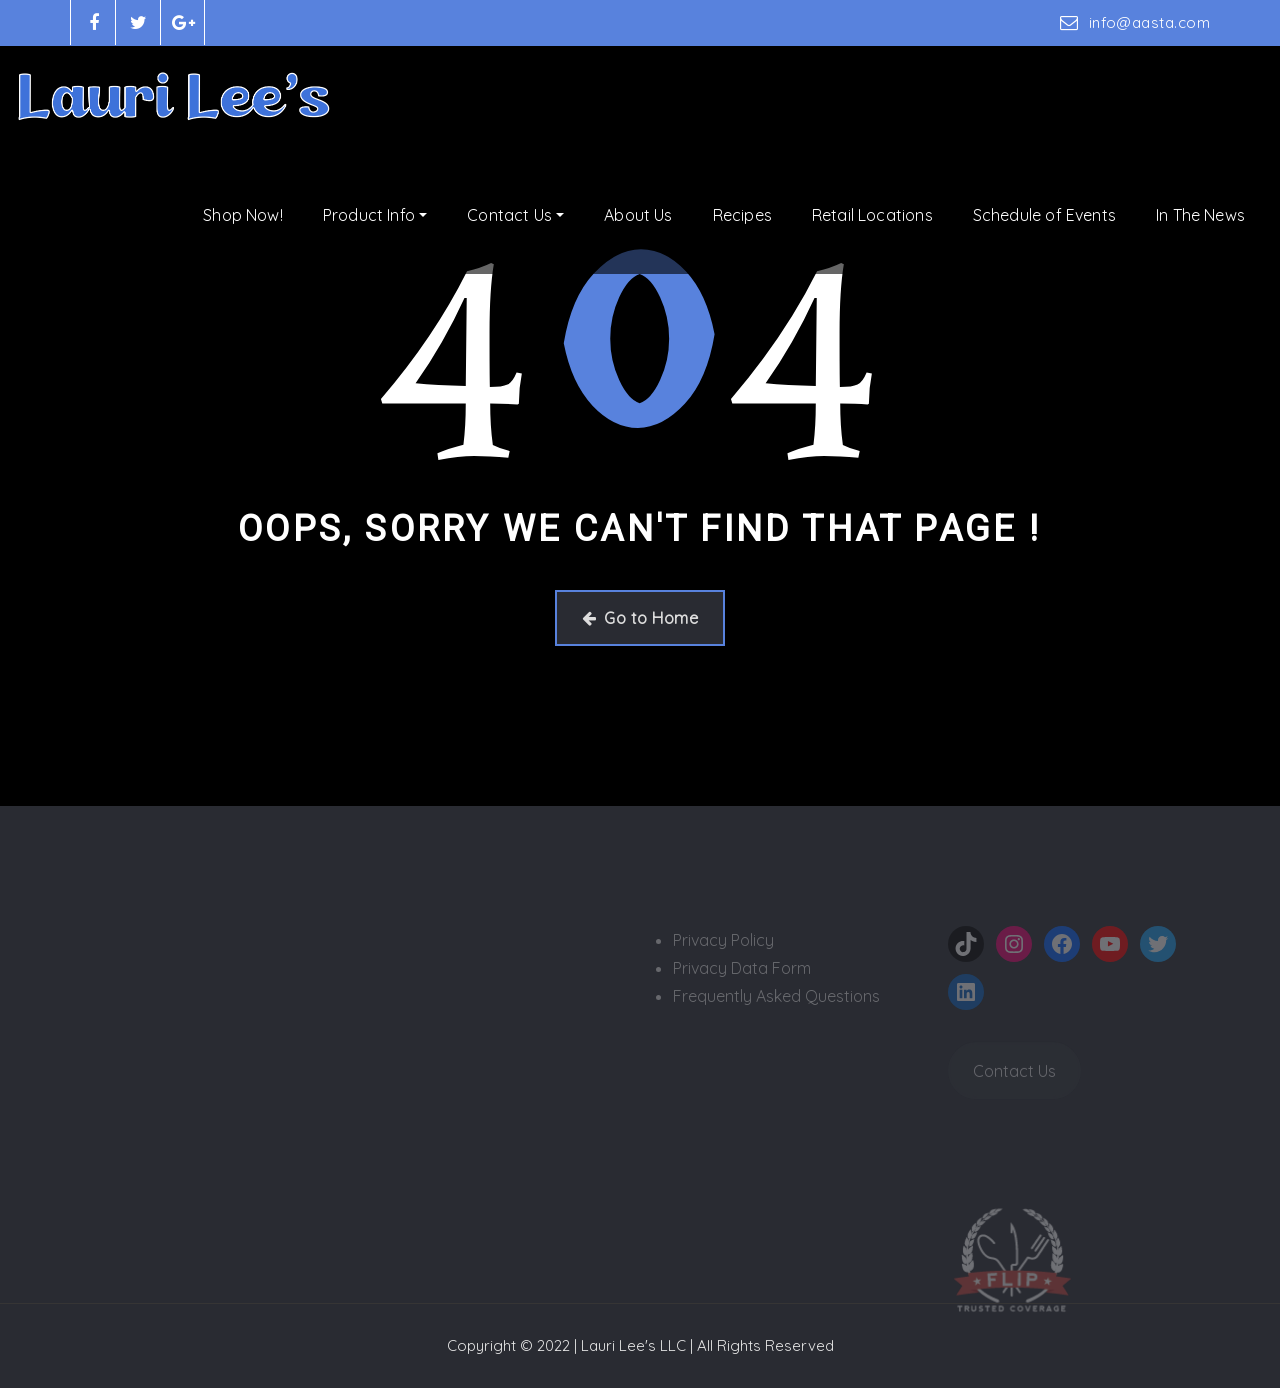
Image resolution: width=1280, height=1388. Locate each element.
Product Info (375, 215)
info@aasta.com (1149, 22)
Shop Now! (243, 215)
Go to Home (640, 618)
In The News (1200, 215)
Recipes (742, 215)
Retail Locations (872, 215)
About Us (638, 215)
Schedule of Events (1044, 215)
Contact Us (515, 215)
